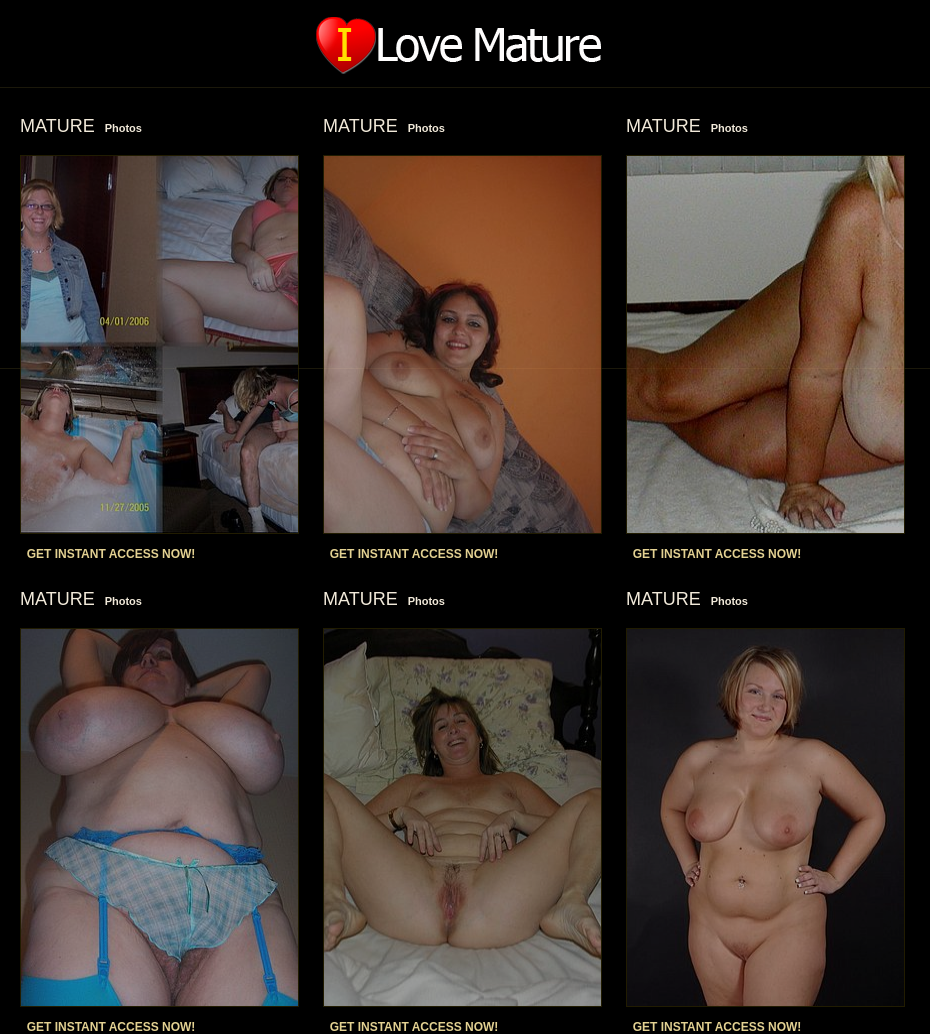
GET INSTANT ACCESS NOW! (111, 554)
